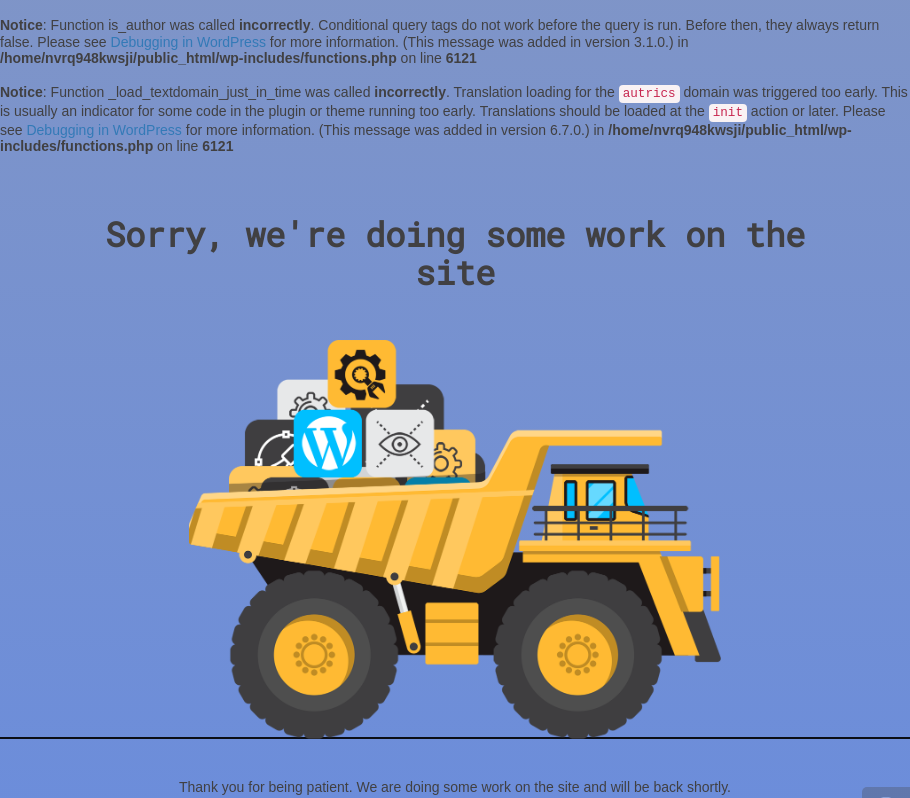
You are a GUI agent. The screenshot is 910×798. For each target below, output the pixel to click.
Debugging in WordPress (188, 42)
